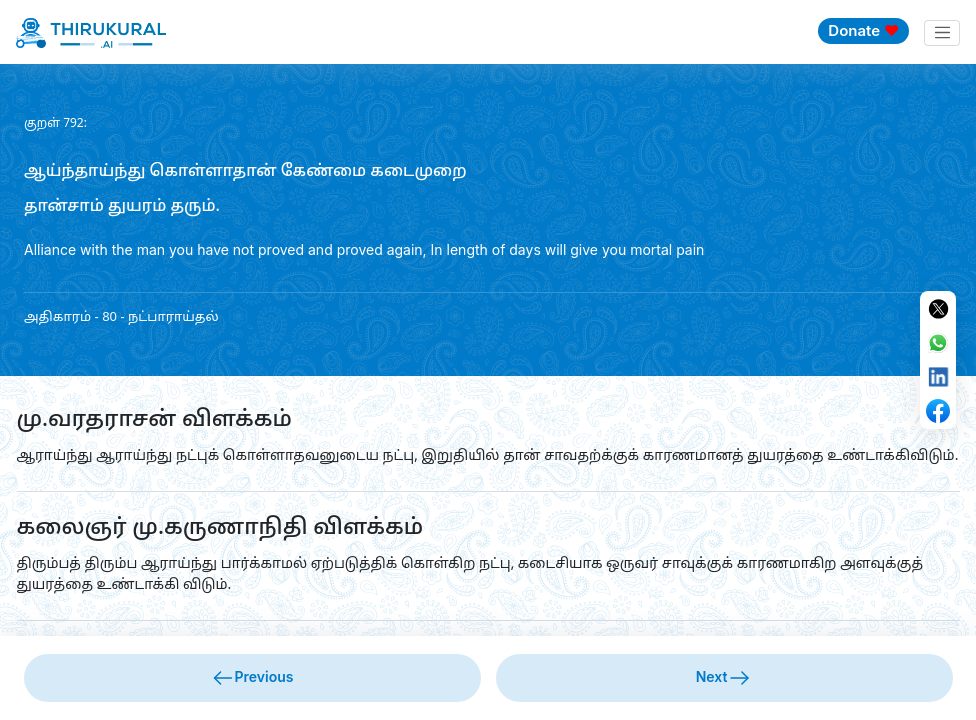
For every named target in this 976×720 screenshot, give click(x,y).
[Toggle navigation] (942, 33)
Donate (863, 30)
